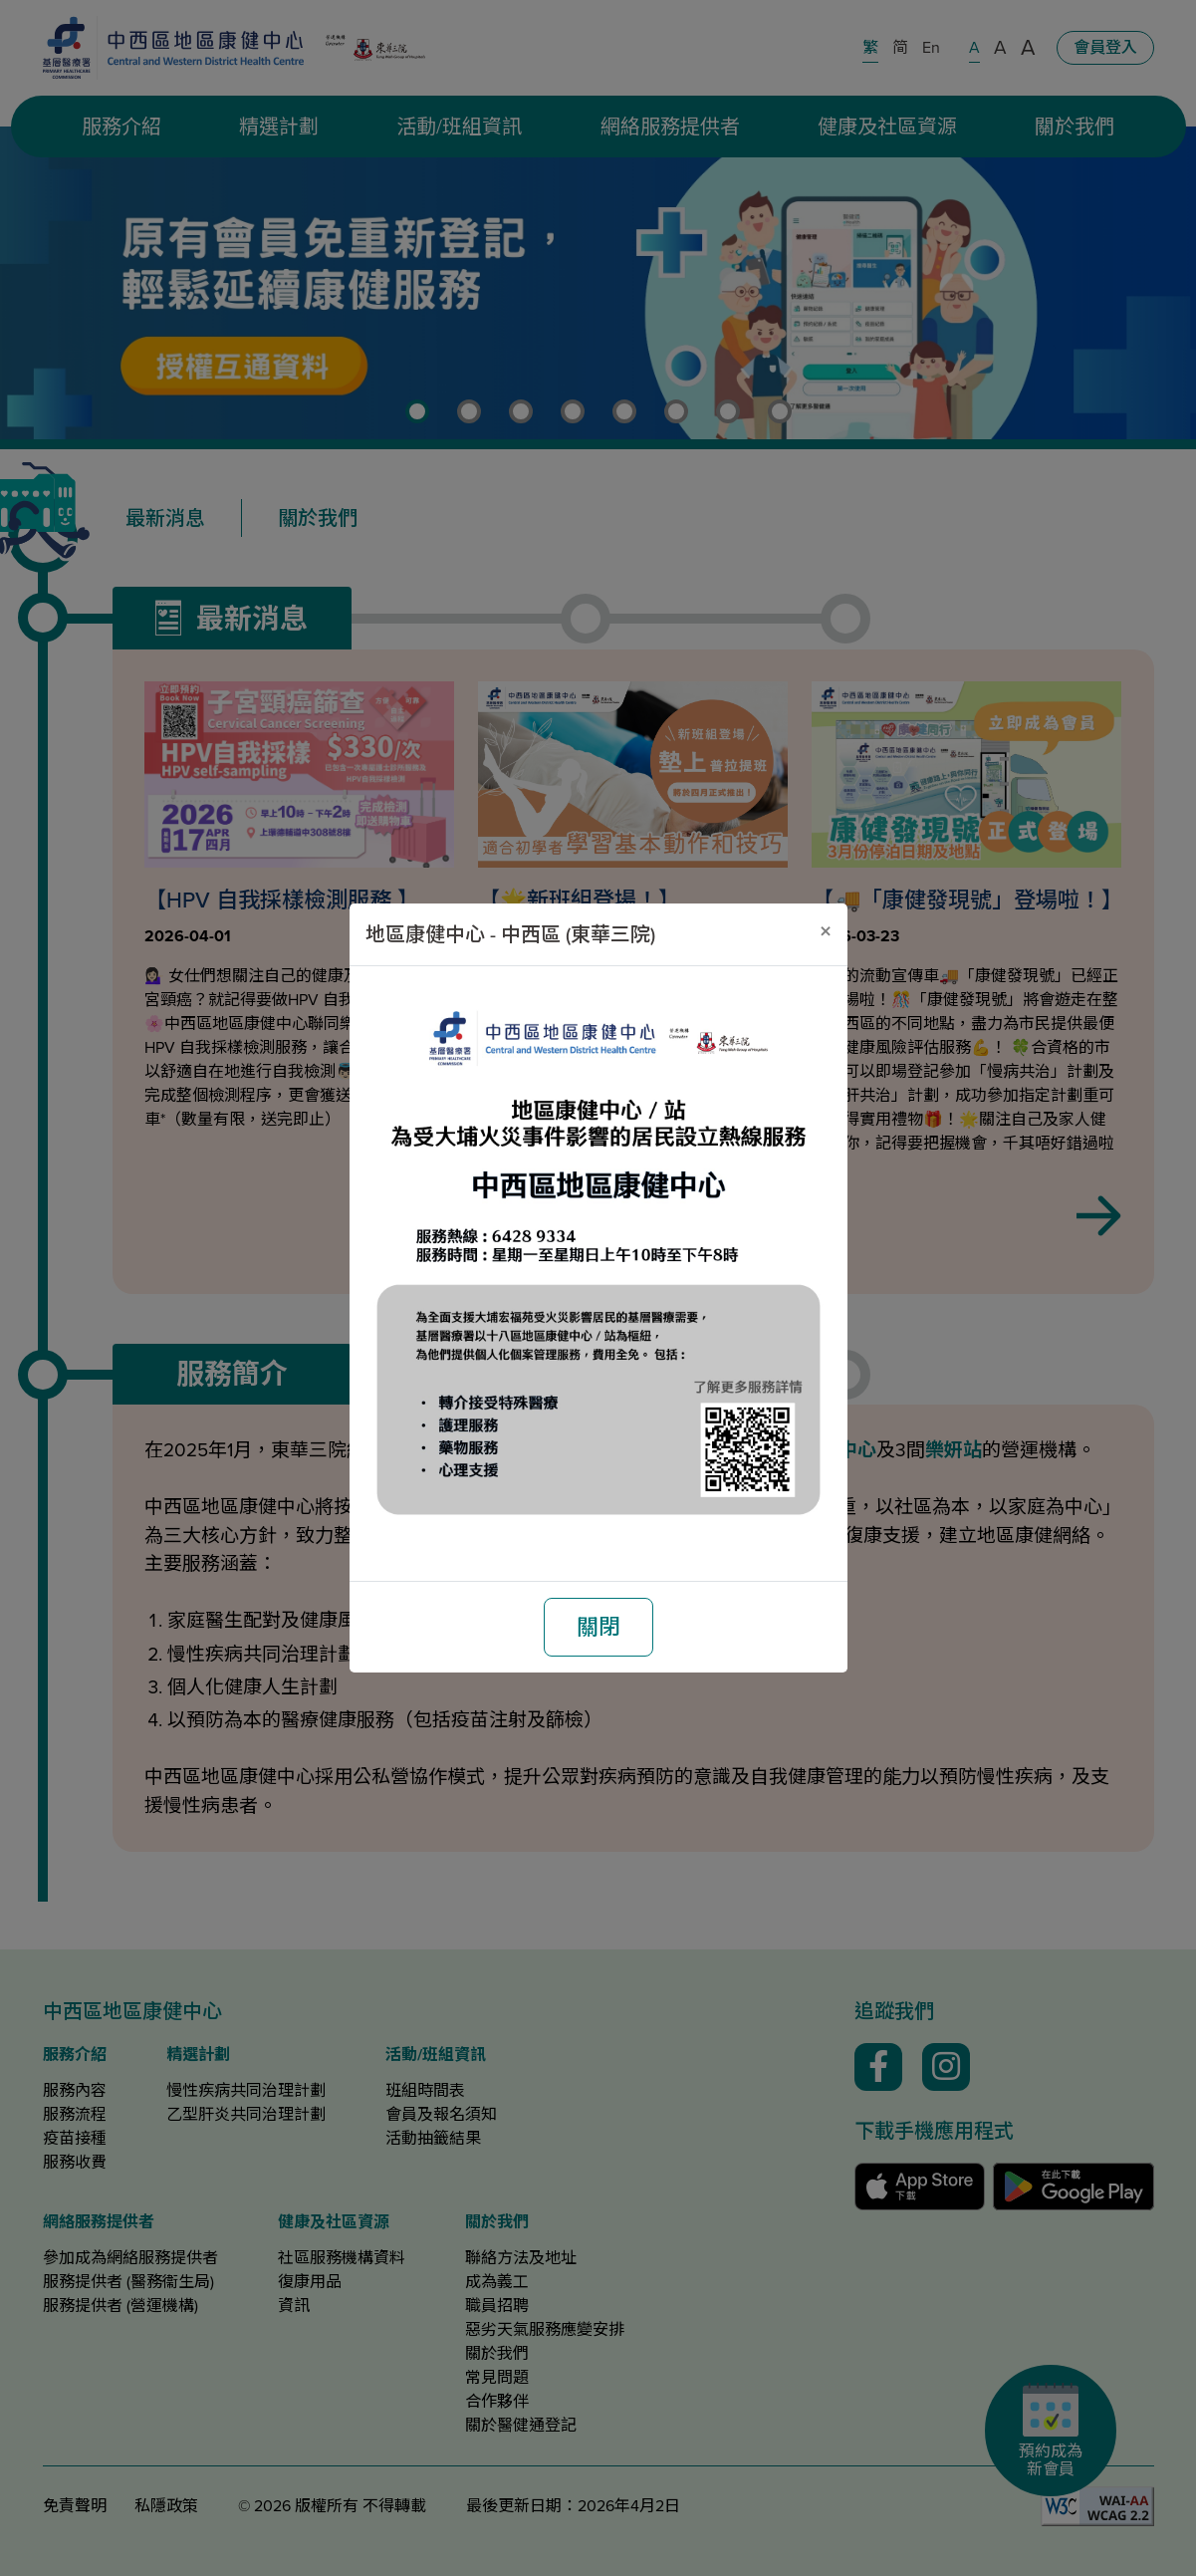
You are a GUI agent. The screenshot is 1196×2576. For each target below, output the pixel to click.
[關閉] (825, 931)
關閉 (598, 1627)
